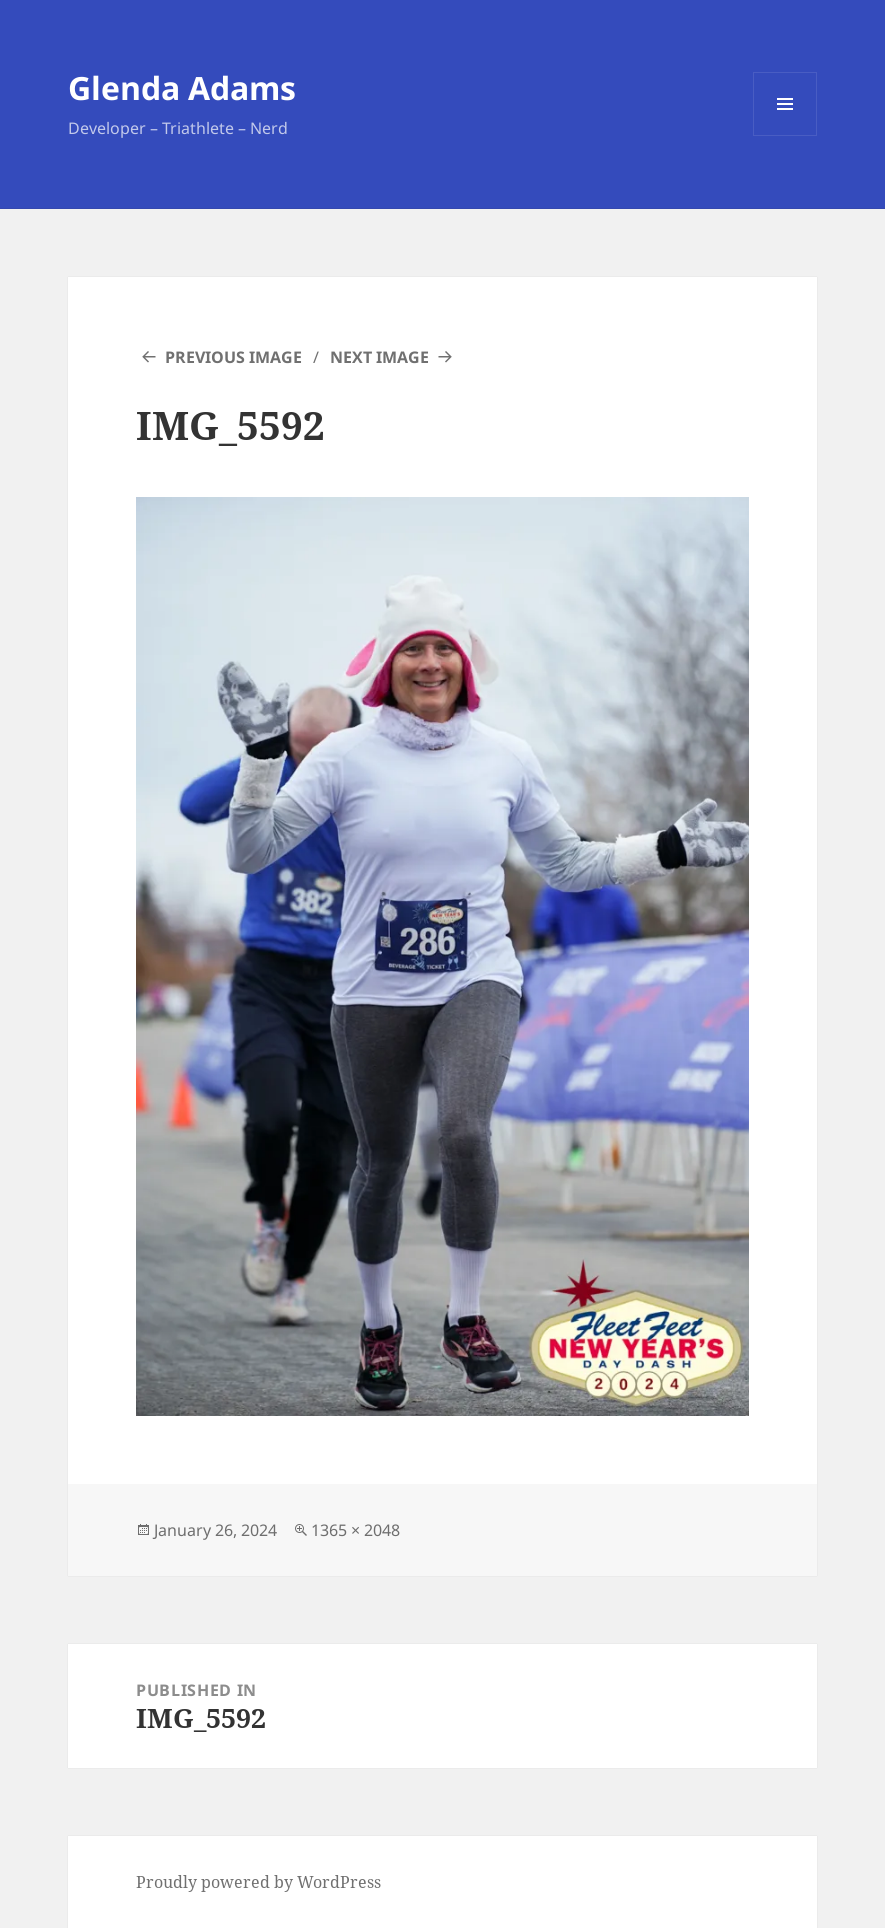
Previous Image (233, 357)
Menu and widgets (785, 135)
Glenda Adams (182, 87)
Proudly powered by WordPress (258, 1882)
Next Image (379, 357)
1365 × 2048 (355, 1530)
